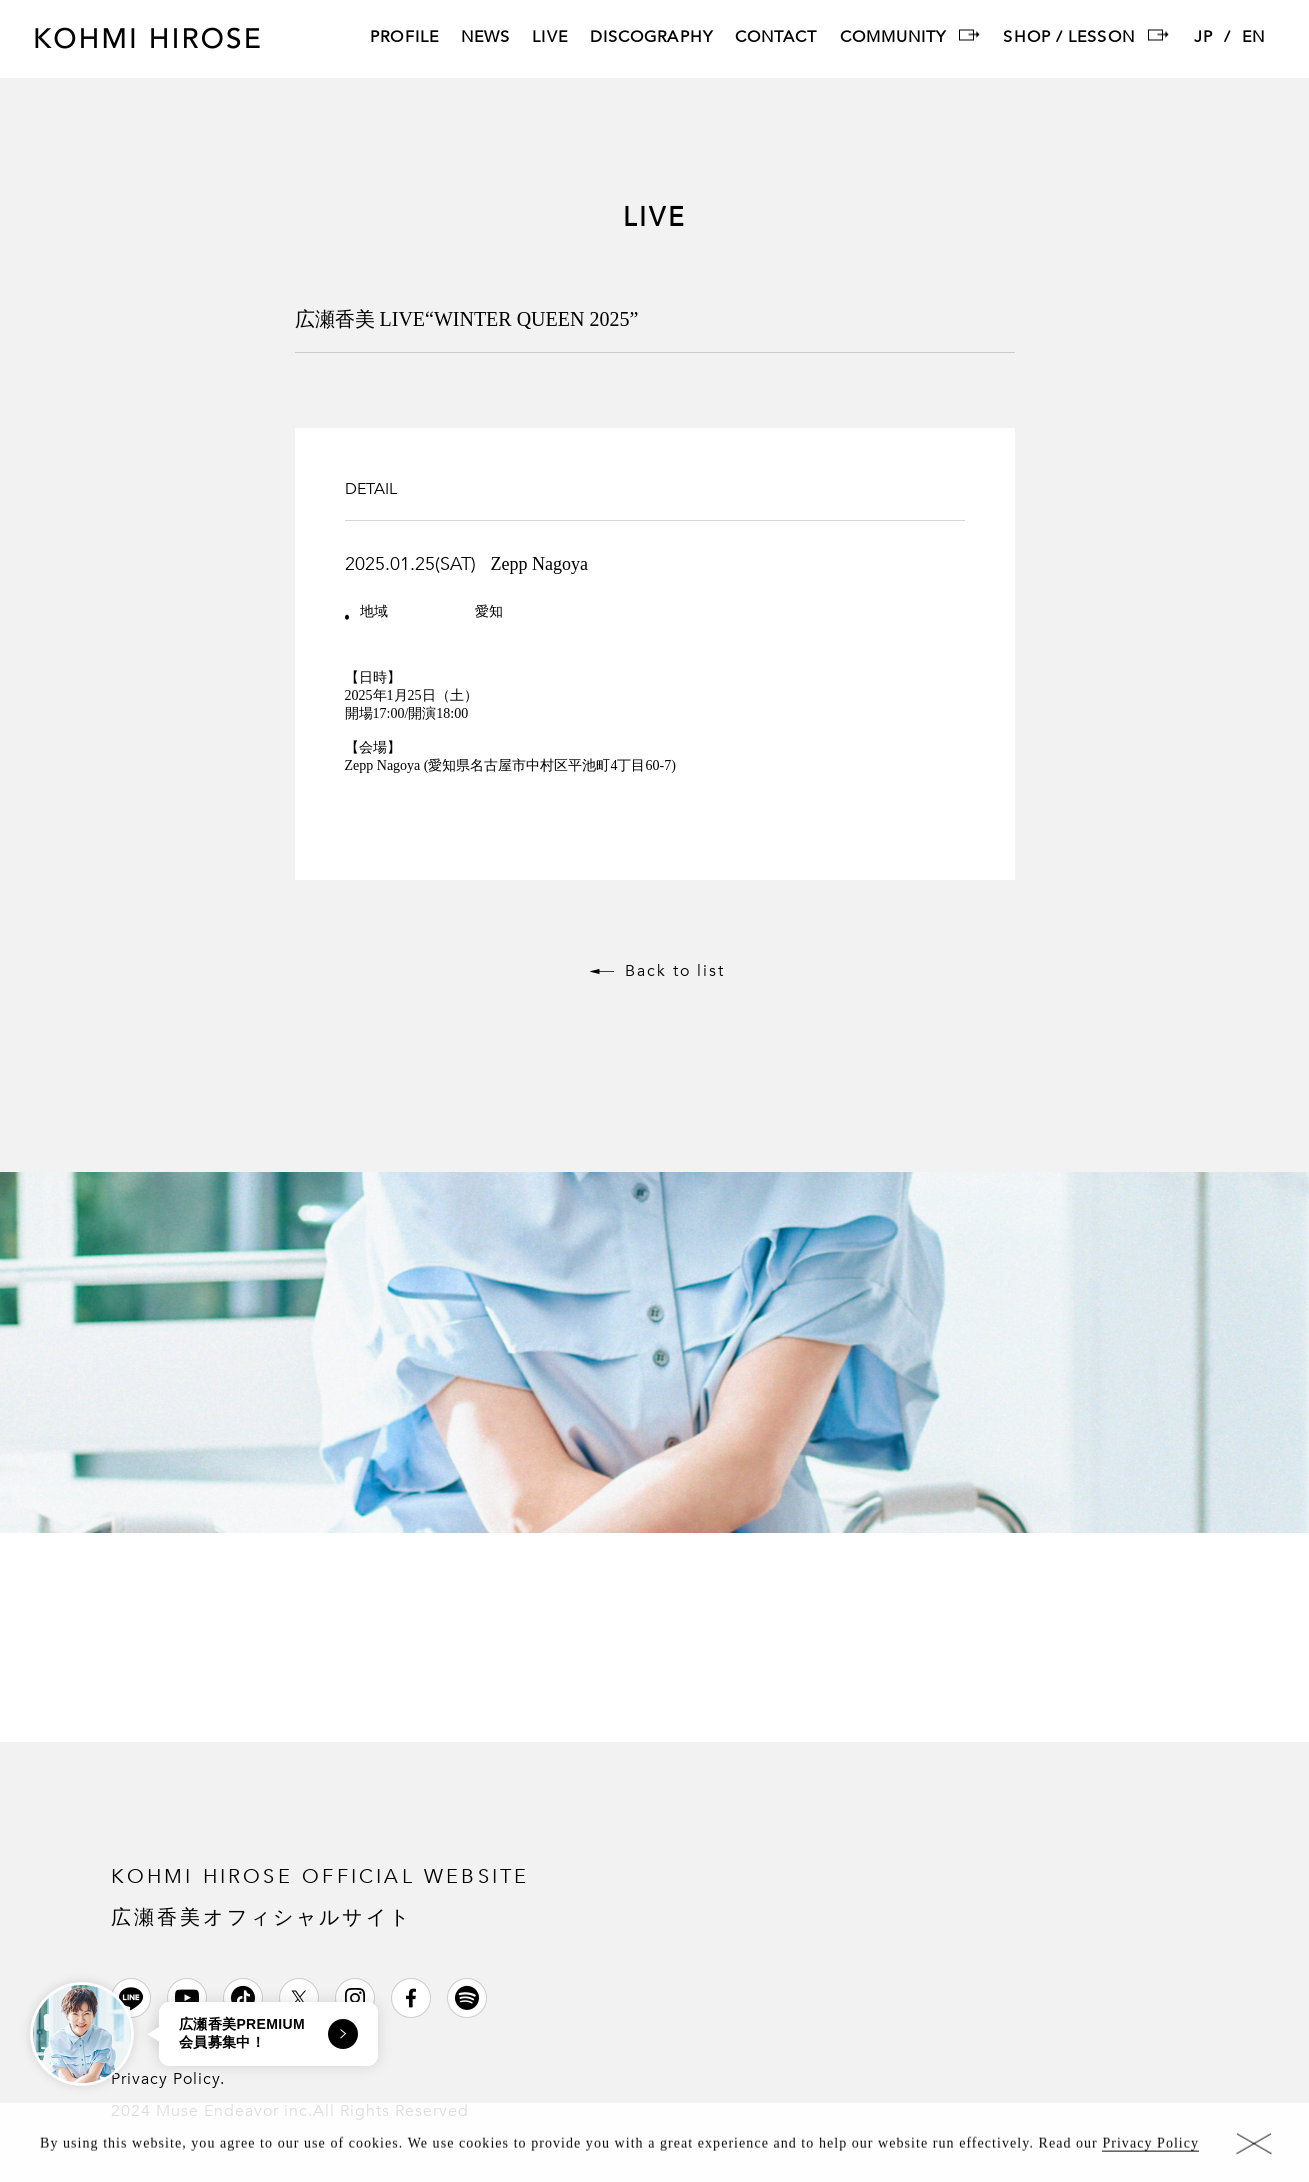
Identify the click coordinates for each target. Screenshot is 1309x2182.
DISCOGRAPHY (651, 38)
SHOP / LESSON (1068, 38)
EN (1253, 38)
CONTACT (776, 38)
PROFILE (404, 38)
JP (1203, 38)
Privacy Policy (1150, 2147)
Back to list (675, 971)
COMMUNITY (893, 38)
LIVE (549, 38)
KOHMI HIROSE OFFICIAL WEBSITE (320, 1895)
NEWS (485, 38)
